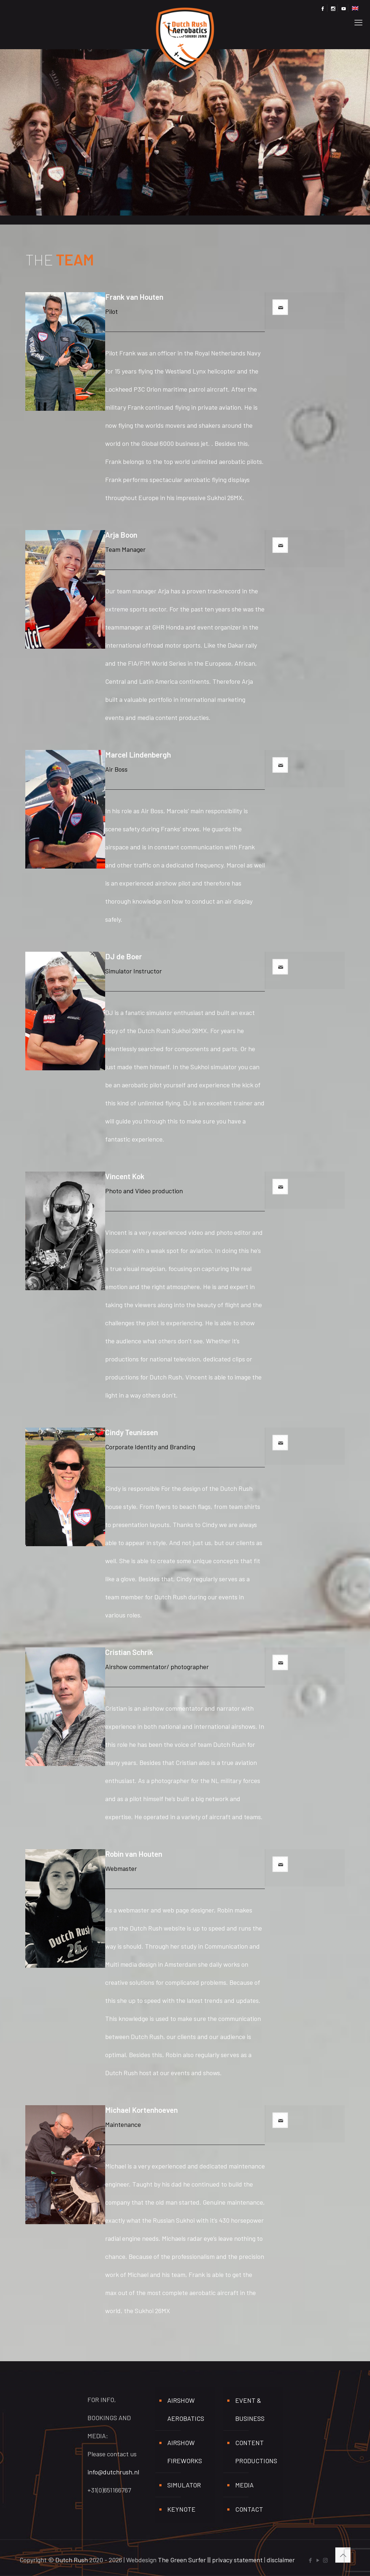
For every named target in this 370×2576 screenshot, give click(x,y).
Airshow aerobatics (185, 2409)
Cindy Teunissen (131, 1432)
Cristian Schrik (129, 1651)
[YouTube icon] (317, 2560)
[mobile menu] (358, 20)
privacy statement (237, 2560)
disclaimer (281, 2560)
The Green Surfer (182, 2560)
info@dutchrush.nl (113, 2472)
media (244, 2485)
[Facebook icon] (310, 2560)
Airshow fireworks (184, 2452)
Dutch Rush (71, 2560)
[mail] (280, 307)
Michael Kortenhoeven (141, 2109)
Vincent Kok (125, 1176)
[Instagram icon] (325, 2560)
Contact (249, 2509)
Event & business (249, 2409)
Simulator (184, 2485)
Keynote (181, 2509)
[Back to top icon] (342, 2555)
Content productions (256, 2452)
